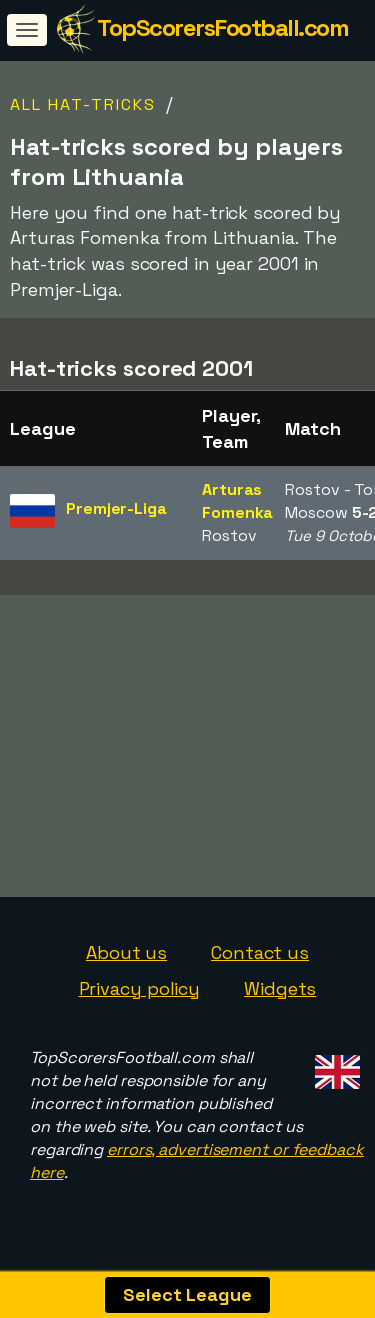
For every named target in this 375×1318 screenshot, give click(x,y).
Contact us (260, 959)
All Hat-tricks (83, 104)
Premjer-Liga (116, 508)
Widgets (280, 995)
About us (126, 959)
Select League (187, 1294)
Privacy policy (140, 995)
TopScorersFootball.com (222, 27)
